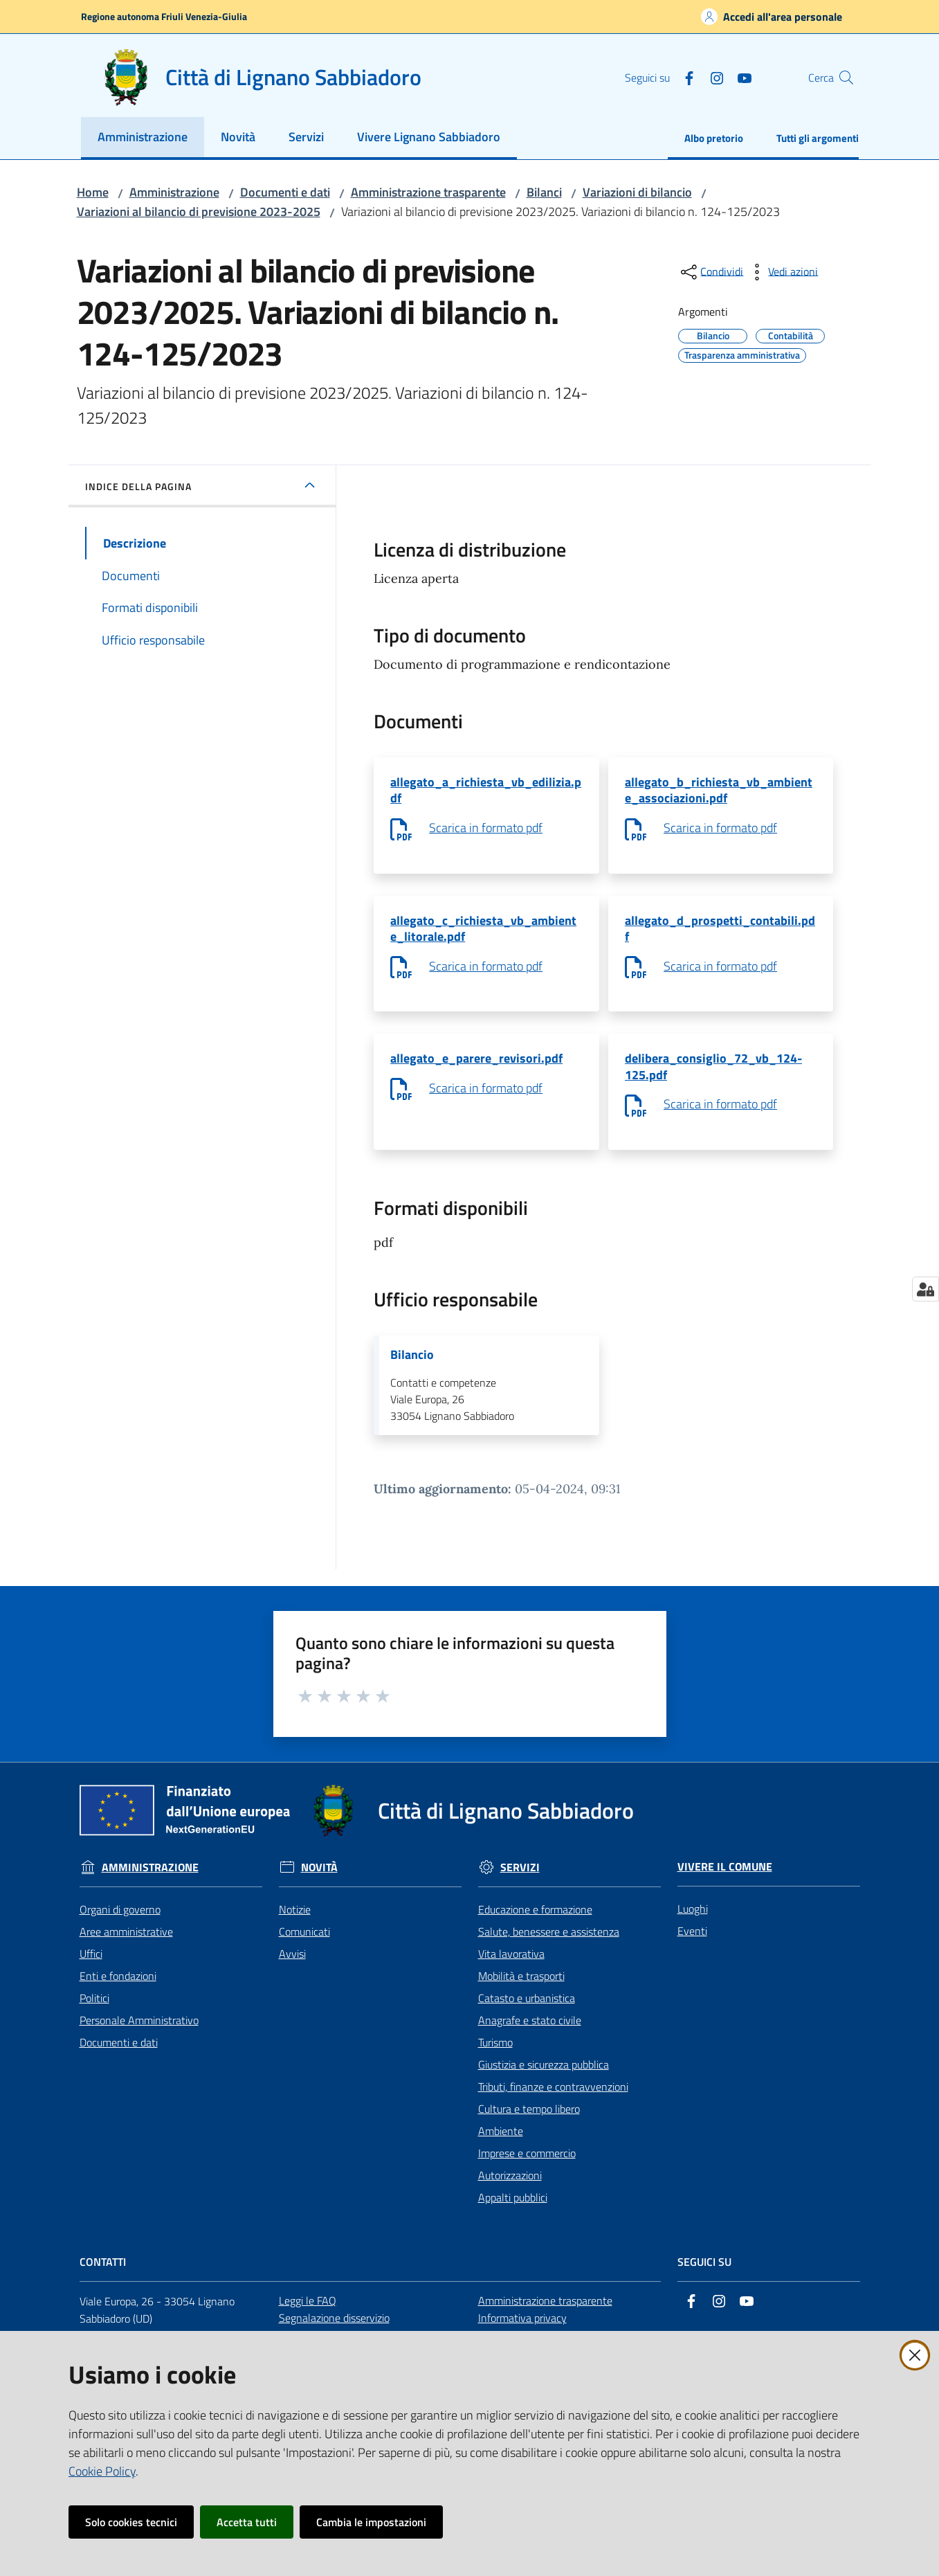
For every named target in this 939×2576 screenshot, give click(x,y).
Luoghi (692, 1924)
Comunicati (304, 1947)
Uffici (91, 1969)
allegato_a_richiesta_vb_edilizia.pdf (485, 791)
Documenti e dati (285, 192)
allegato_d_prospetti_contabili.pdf (720, 934)
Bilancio (412, 1369)
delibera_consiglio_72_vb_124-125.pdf (713, 1077)
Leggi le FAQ (307, 2316)
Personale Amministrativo (139, 2036)
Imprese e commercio (527, 2169)
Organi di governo (120, 1925)
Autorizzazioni (510, 2191)
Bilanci (544, 192)
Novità (319, 1883)
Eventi (692, 1946)
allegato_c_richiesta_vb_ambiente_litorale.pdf (483, 934)
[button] (842, 77)
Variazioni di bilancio (637, 192)
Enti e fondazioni (118, 1991)
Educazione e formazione (535, 1925)
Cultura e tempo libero (529, 2124)
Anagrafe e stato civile (529, 2036)
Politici (94, 2014)
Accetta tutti (247, 2522)
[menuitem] (142, 138)
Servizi (520, 1883)
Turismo (495, 2058)
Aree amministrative (126, 1947)
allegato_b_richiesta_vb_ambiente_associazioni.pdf (718, 791)
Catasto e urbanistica (526, 2014)
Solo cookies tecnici (131, 2522)
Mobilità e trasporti (521, 1991)
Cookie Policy (102, 2471)
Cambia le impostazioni (371, 2522)
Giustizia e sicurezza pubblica (543, 2080)
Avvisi (292, 1969)
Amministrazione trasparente (428, 192)
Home (93, 192)
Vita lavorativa (511, 1969)
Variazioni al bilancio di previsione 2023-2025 (198, 211)
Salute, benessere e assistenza (548, 1947)
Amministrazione (174, 192)
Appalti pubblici (512, 2213)
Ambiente (500, 2146)
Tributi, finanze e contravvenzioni (553, 2102)
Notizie (295, 1925)
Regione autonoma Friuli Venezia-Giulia (164, 16)
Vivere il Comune (724, 1883)
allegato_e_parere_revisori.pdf (476, 1068)
